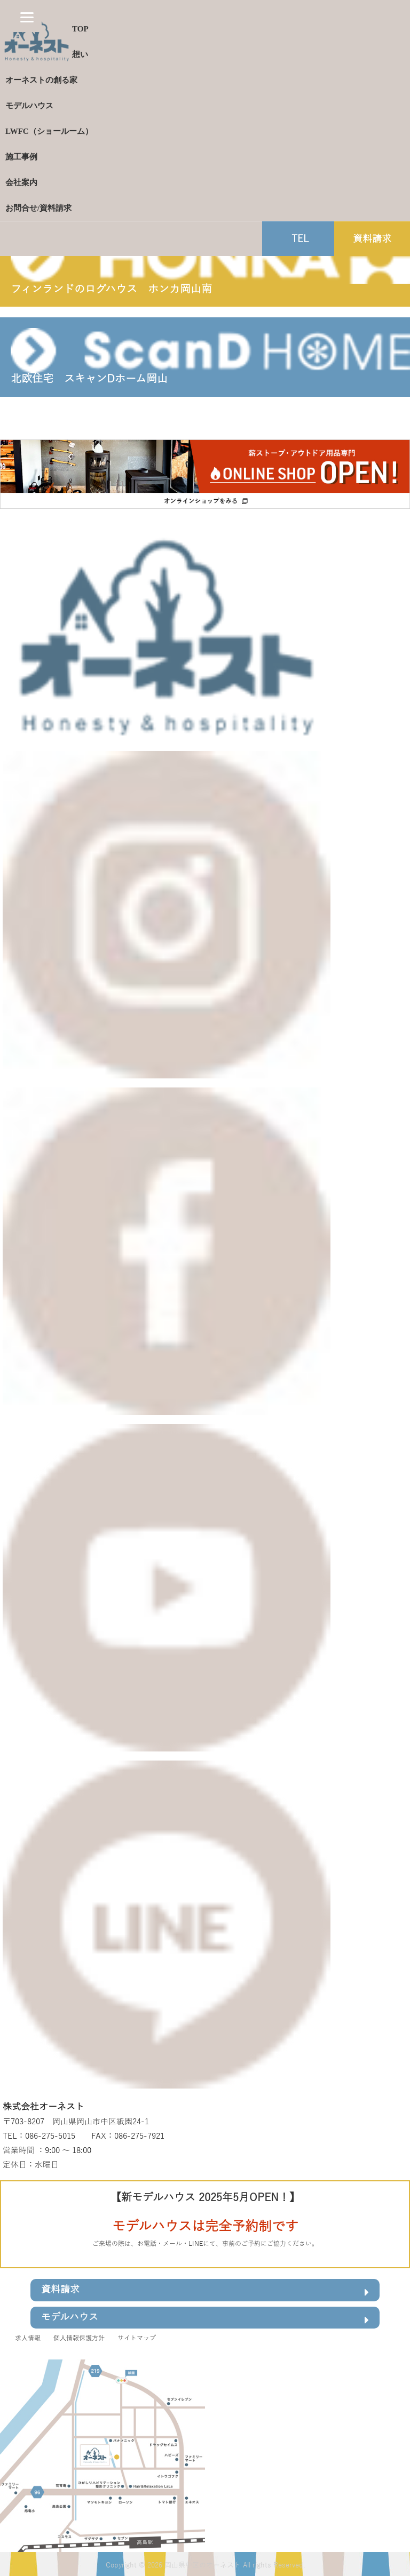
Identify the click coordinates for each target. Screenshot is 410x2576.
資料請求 (205, 2291)
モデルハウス (205, 2319)
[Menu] (27, 17)
